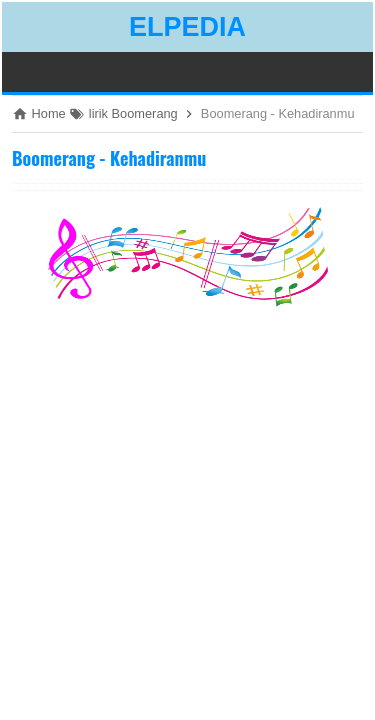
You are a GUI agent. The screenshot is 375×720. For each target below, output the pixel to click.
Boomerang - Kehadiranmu (109, 158)
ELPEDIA (187, 27)
